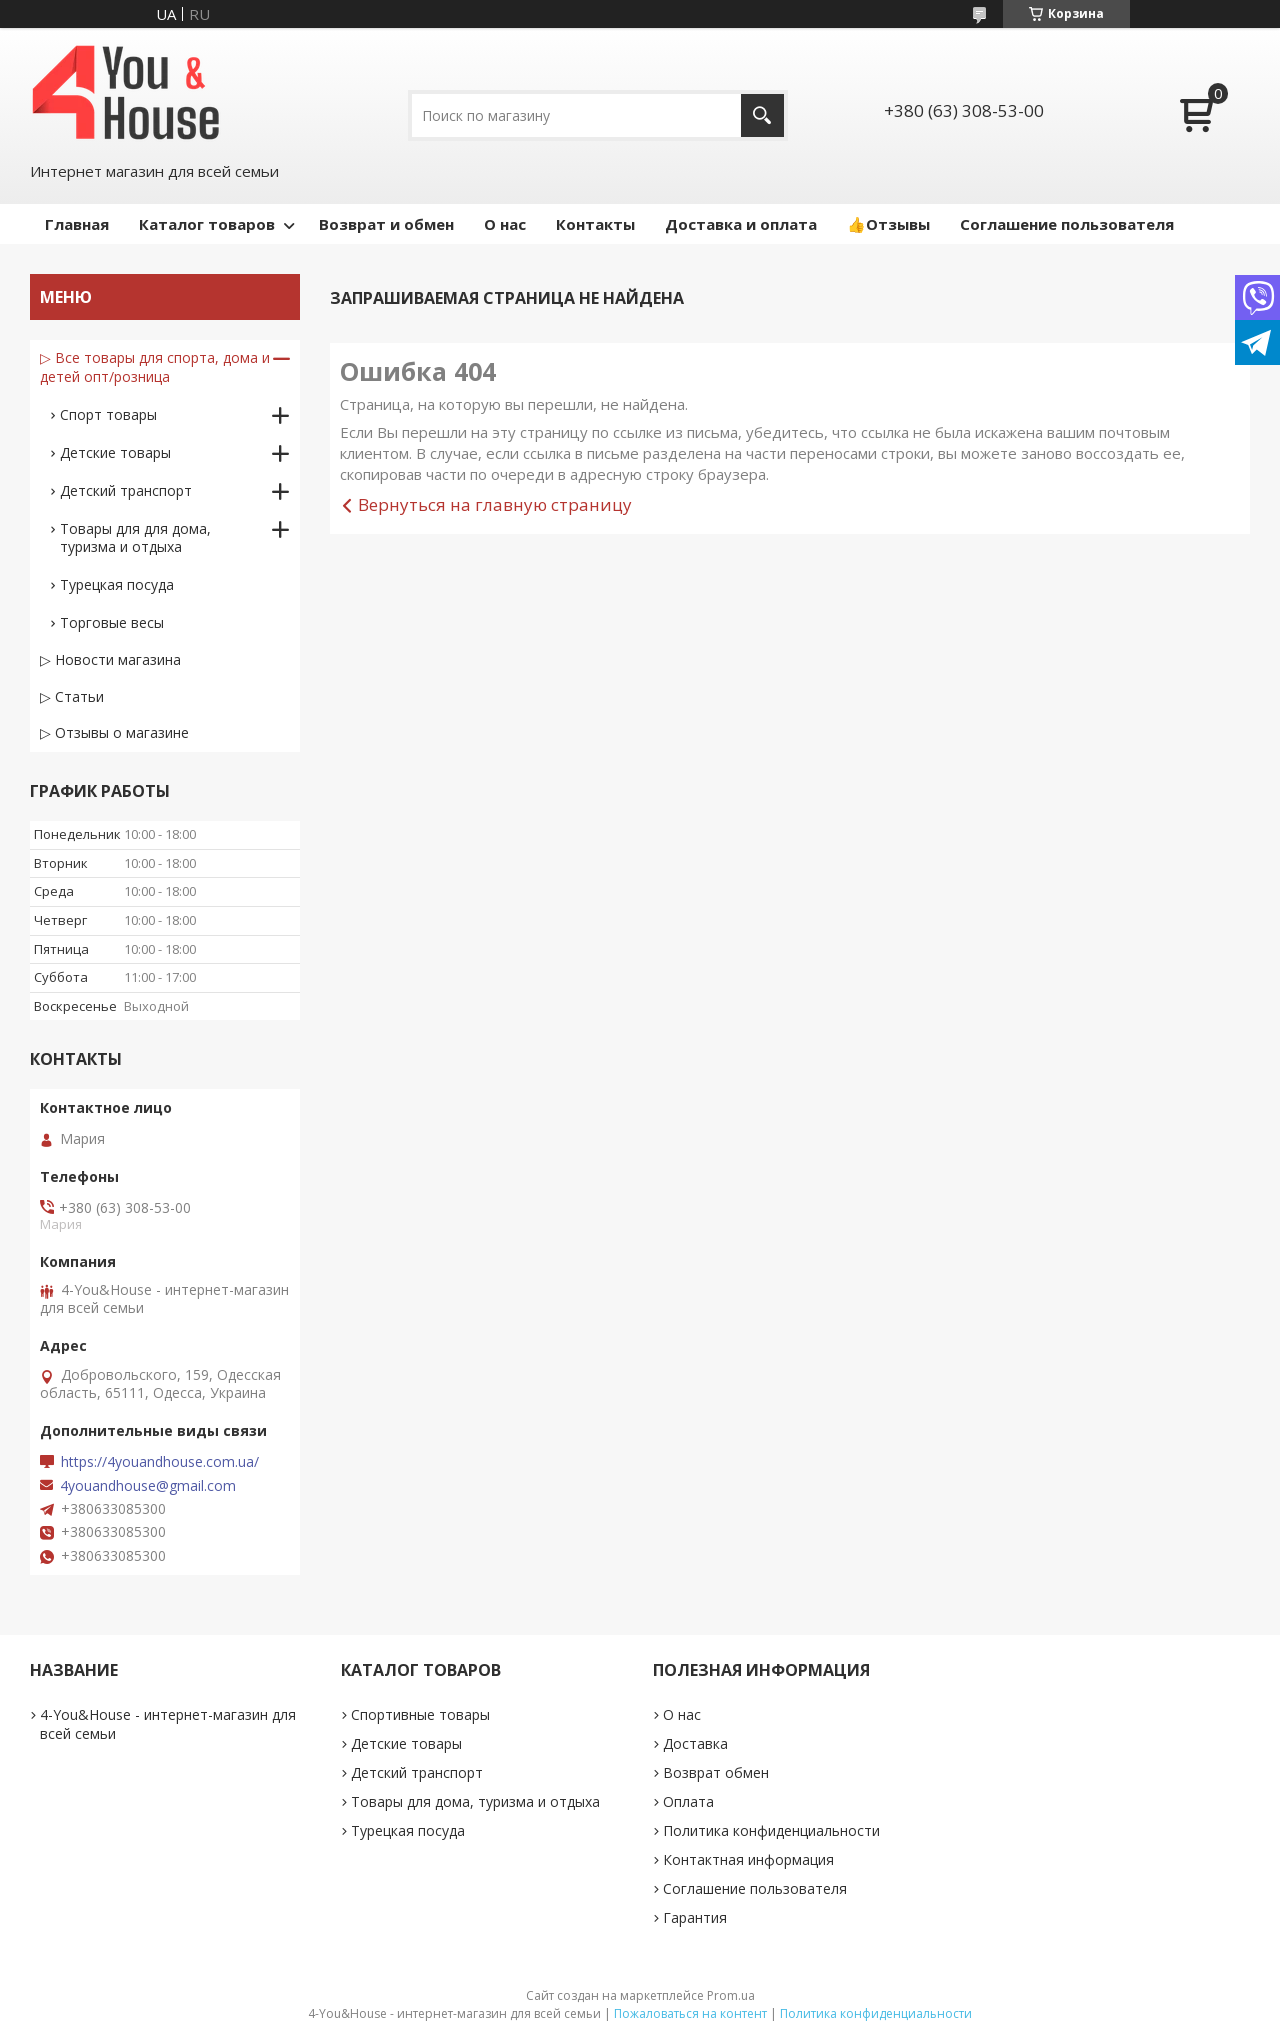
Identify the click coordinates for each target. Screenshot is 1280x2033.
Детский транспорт (126, 490)
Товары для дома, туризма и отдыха (475, 1801)
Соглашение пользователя (1067, 224)
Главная (77, 224)
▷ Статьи (72, 696)
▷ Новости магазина (110, 659)
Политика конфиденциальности (771, 1830)
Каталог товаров (207, 224)
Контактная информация (748, 1859)
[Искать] (762, 115)
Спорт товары (108, 414)
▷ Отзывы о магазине (114, 732)
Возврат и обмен (386, 224)
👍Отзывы (888, 224)
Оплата (688, 1801)
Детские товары (115, 452)
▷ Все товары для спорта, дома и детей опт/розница (155, 367)
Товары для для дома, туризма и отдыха (135, 537)
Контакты (595, 224)
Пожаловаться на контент (690, 2013)
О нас (505, 224)
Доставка (695, 1743)
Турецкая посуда (117, 584)
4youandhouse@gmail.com (148, 1486)
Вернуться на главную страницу (495, 504)
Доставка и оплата (741, 224)
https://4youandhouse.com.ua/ (160, 1462)
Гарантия (695, 1917)
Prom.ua (731, 1995)
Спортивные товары (420, 1714)
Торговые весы (112, 622)
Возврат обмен (716, 1772)
